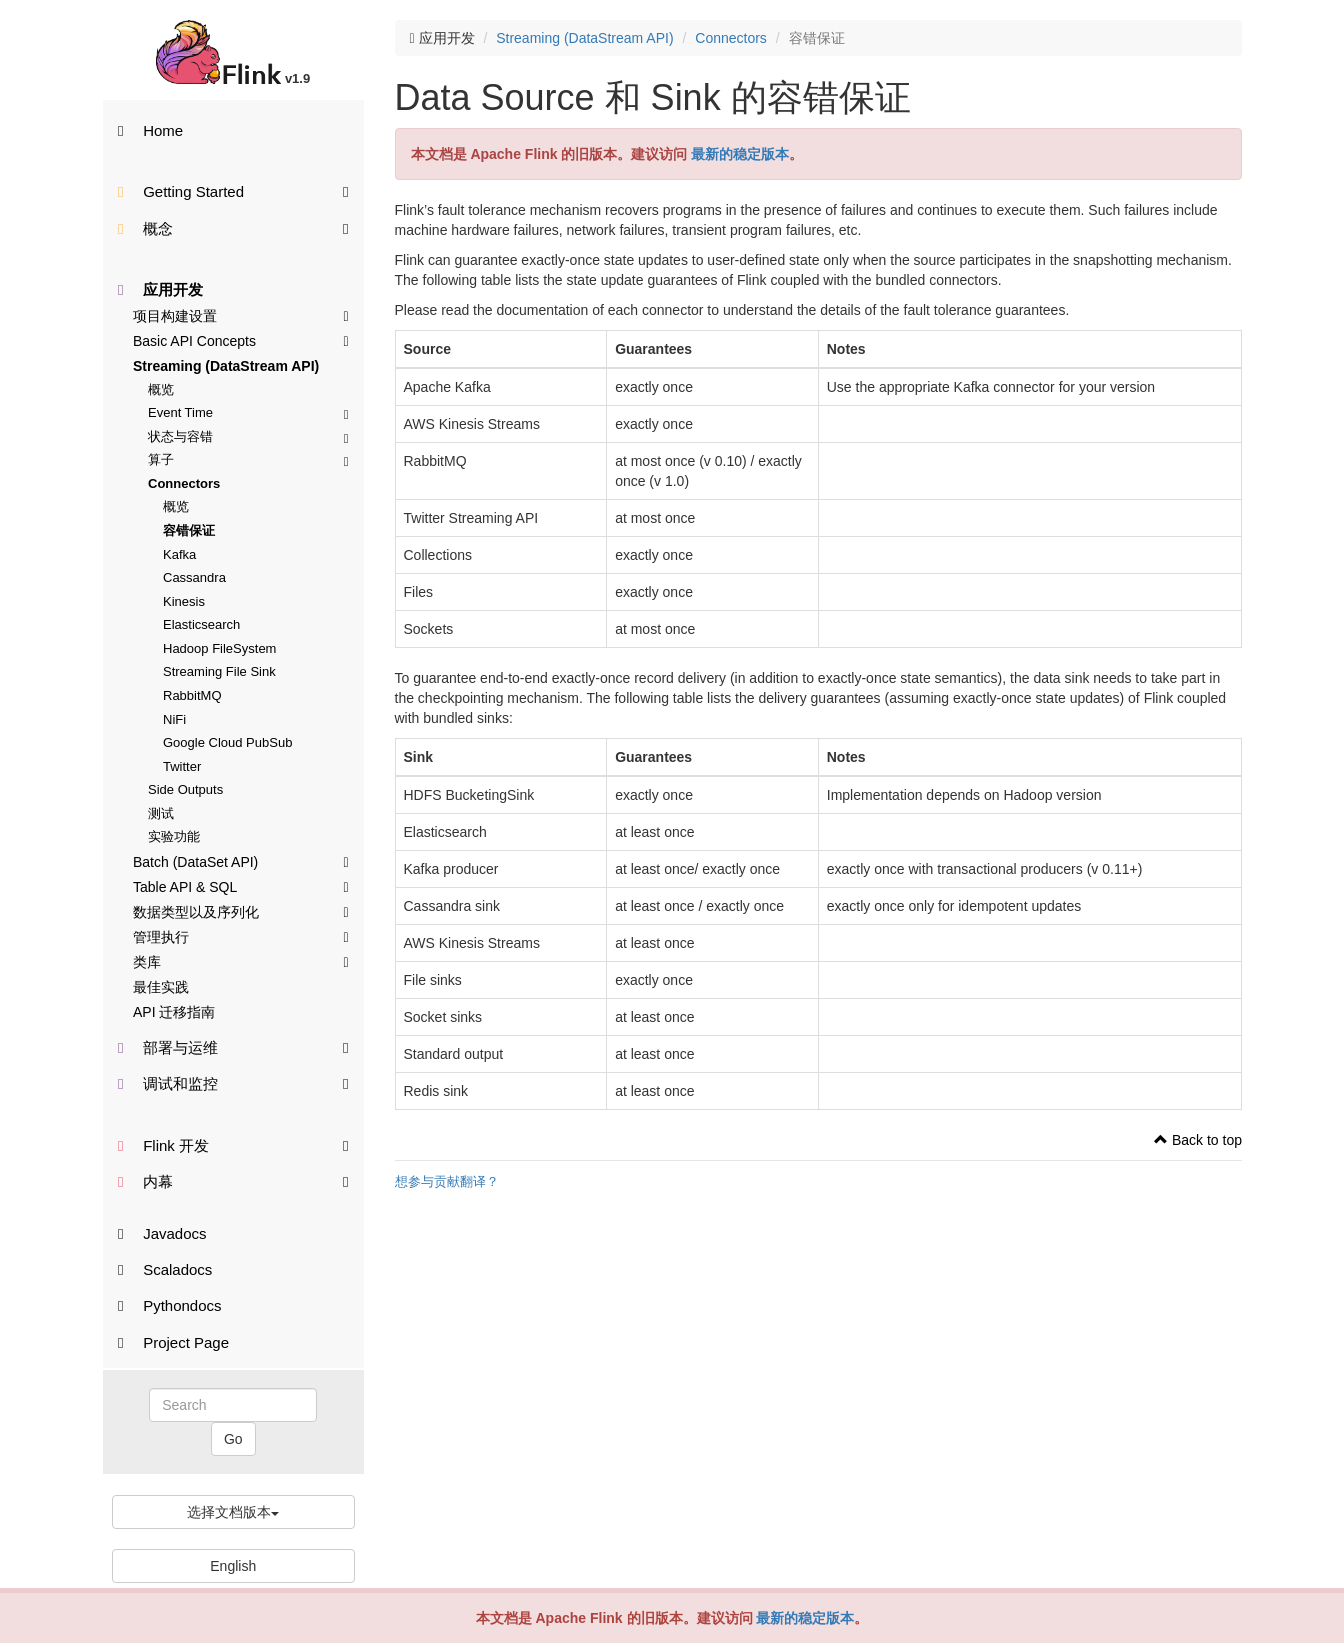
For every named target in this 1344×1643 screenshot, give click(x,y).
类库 (241, 961)
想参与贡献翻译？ (447, 1182)
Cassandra (194, 577)
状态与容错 (248, 436)
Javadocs (162, 1233)
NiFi (174, 719)
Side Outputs (185, 789)
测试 (161, 813)
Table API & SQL (241, 886)
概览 (161, 389)
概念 (233, 227)
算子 (248, 459)
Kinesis (184, 601)
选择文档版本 (233, 1512)
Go (233, 1439)
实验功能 (174, 836)
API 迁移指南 (174, 1012)
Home (150, 130)
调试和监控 (233, 1082)
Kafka (179, 554)
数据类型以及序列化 (241, 911)
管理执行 (241, 936)
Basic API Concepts (241, 340)
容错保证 (189, 530)
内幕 (233, 1180)
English (233, 1566)
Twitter (182, 766)
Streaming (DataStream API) (226, 366)
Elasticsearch (201, 624)
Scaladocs (165, 1269)
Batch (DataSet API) (241, 861)
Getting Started (233, 190)
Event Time (248, 412)
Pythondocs (170, 1305)
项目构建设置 (241, 315)
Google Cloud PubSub (227, 742)
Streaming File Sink (219, 671)
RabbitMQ (192, 695)
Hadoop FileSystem (219, 648)
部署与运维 (233, 1046)
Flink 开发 (233, 1144)
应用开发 (160, 289)
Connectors (184, 483)
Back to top (1198, 1140)
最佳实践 (161, 987)
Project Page (173, 1342)
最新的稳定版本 (805, 1618)
